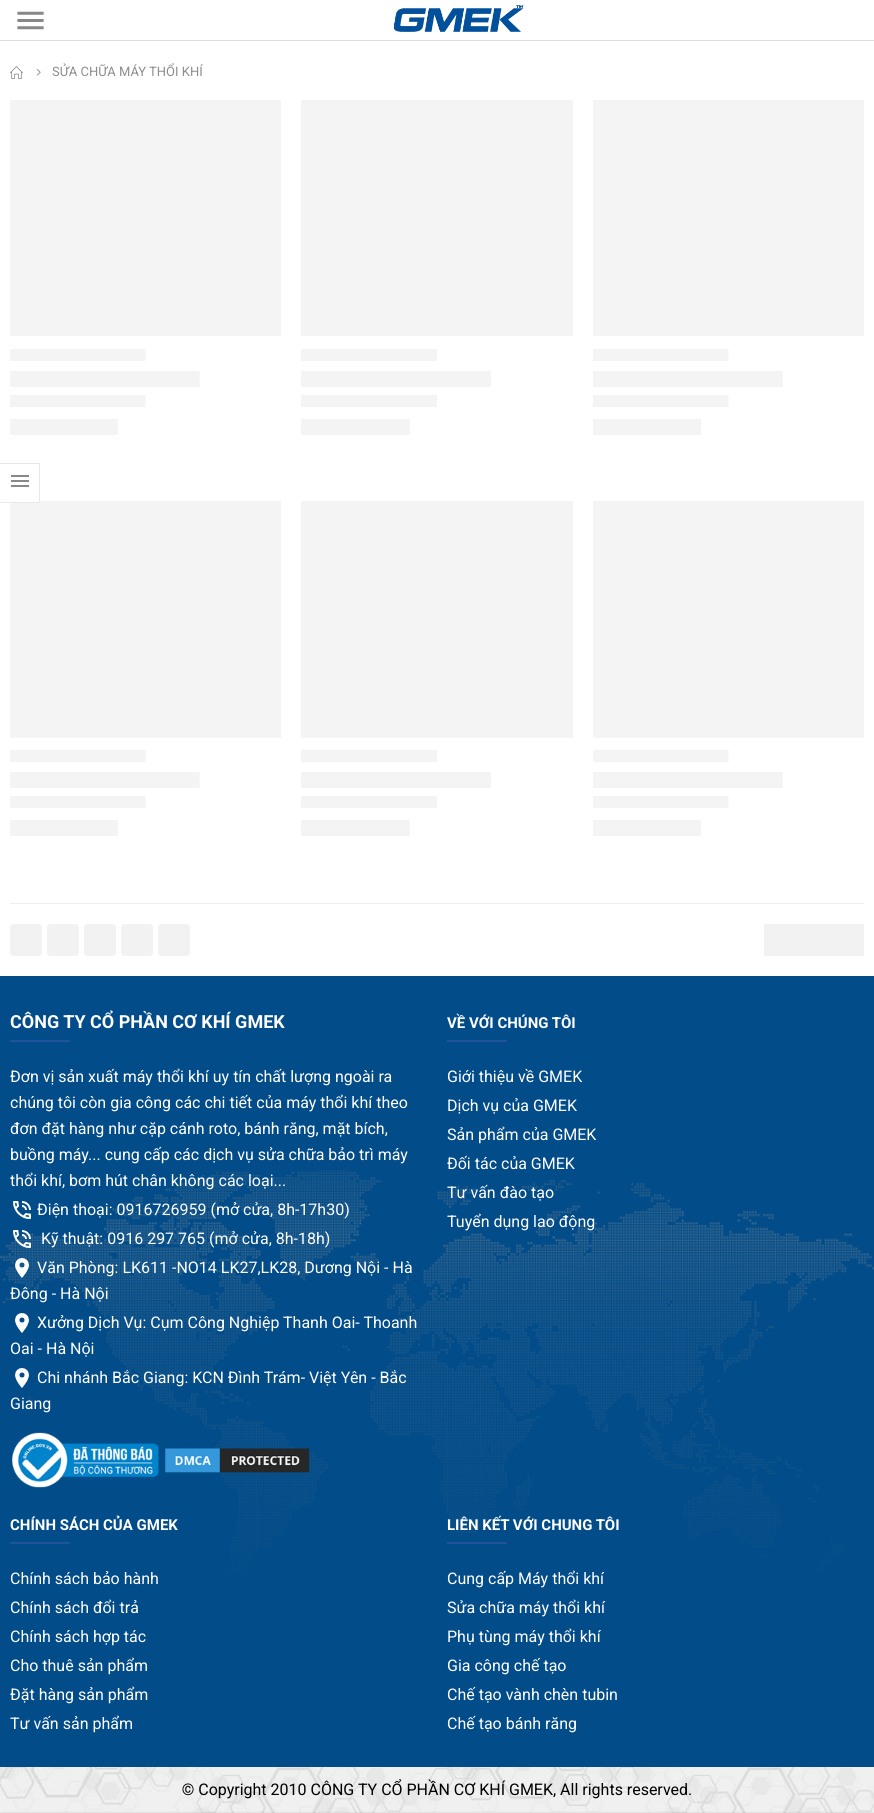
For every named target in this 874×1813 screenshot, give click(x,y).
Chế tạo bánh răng (512, 1723)
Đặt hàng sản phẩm (79, 1694)
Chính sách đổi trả (74, 1607)
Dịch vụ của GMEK (512, 1105)
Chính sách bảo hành (84, 1578)
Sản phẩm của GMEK (521, 1134)
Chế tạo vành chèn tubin (532, 1694)
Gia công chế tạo (506, 1665)
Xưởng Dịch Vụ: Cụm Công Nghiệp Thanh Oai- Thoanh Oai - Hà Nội (213, 1335)
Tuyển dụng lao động (521, 1221)
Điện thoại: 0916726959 (193, 1209)
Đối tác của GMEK (511, 1163)
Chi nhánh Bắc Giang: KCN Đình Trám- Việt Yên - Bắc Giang (208, 1390)
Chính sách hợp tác (78, 1636)
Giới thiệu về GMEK (514, 1076)
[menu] (30, 20)
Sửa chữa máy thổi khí (526, 1607)
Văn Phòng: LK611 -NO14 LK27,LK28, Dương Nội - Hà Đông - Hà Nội (211, 1280)
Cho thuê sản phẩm (79, 1665)
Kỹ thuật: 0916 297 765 (183, 1238)
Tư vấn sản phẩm (71, 1723)
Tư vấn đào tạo (500, 1192)
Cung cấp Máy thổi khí (525, 1578)
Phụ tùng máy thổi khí (524, 1636)
